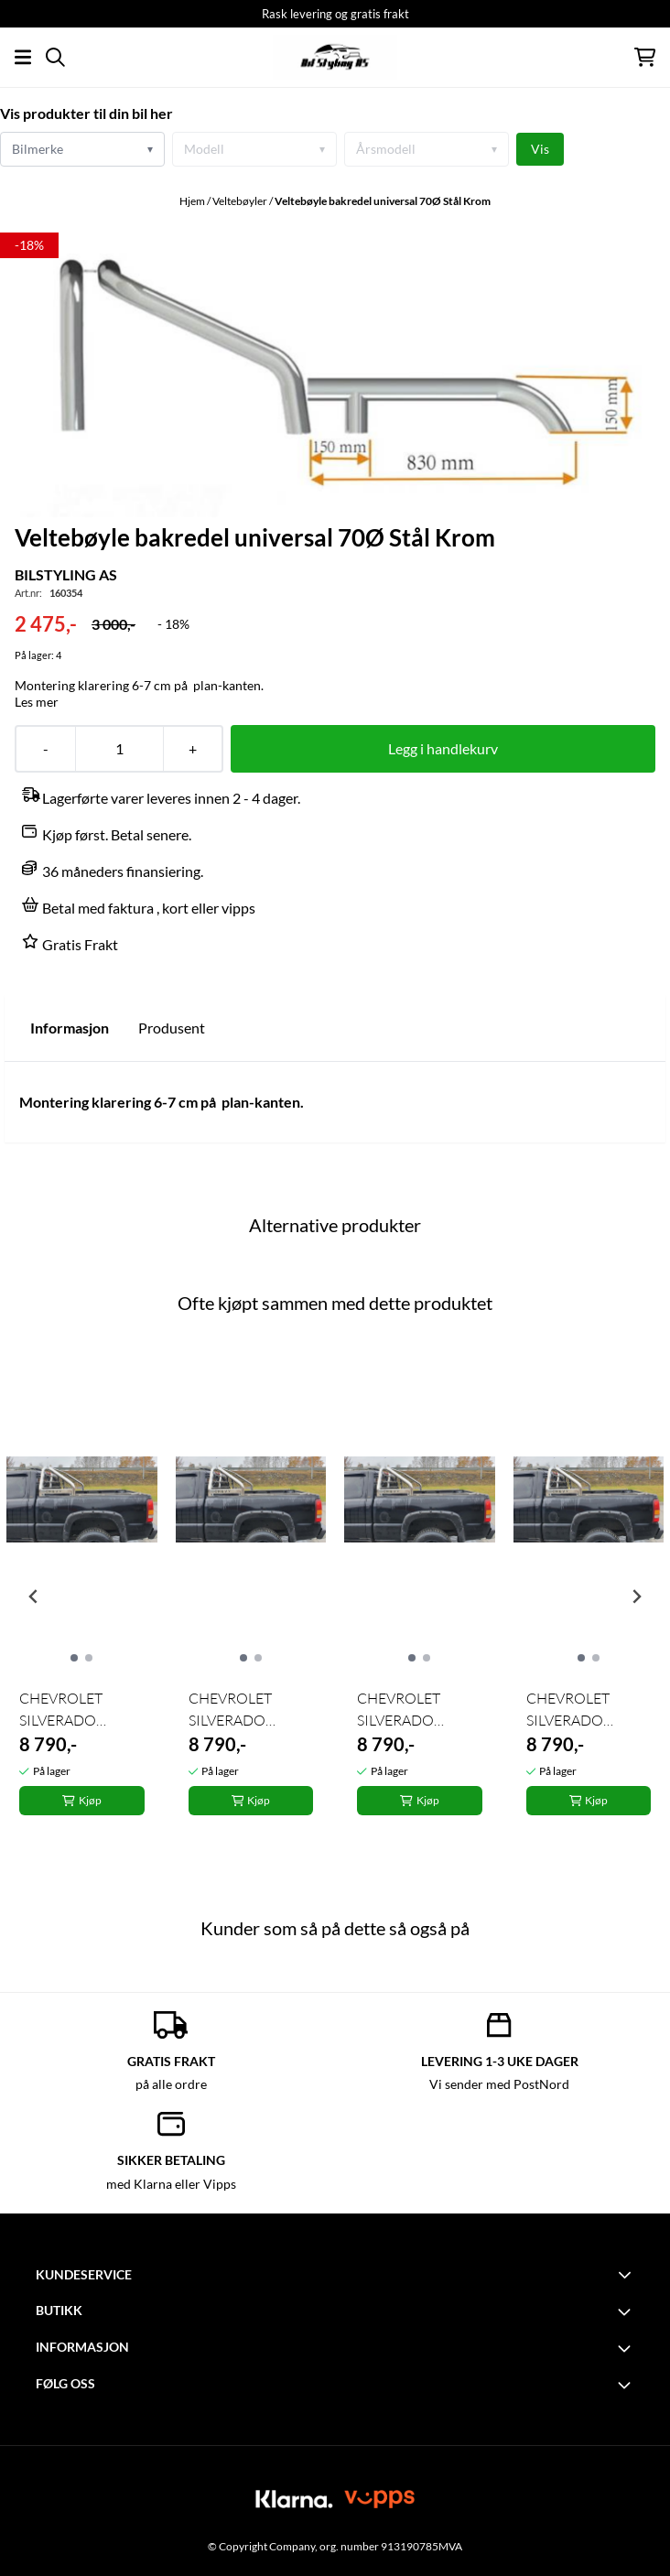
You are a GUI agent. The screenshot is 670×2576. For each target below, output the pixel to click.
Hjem (193, 201)
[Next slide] (636, 1596)
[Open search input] (55, 57)
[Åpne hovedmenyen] (22, 57)
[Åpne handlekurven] (645, 57)
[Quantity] (119, 749)
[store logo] (335, 57)
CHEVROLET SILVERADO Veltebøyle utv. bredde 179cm (65, 1710)
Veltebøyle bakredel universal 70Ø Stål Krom (383, 201)
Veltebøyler (240, 201)
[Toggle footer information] (627, 2274)
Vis (540, 149)
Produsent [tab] (171, 1027)
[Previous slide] (34, 1596)
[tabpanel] (82, 1589)
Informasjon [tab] (69, 1027)
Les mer (37, 701)
